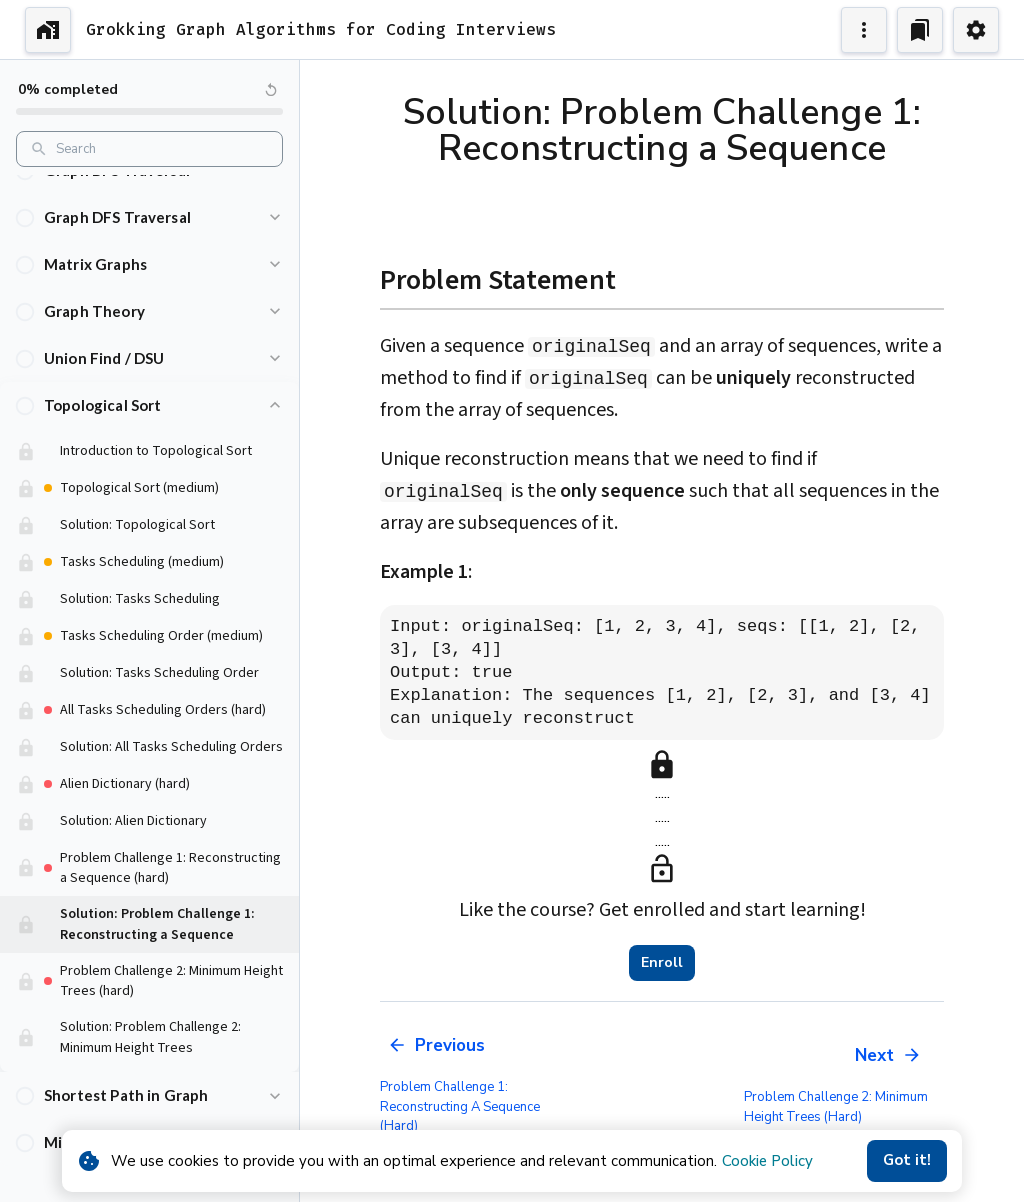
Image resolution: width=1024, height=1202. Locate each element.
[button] (149, 217)
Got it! (907, 1161)
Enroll (662, 963)
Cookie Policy (767, 1161)
